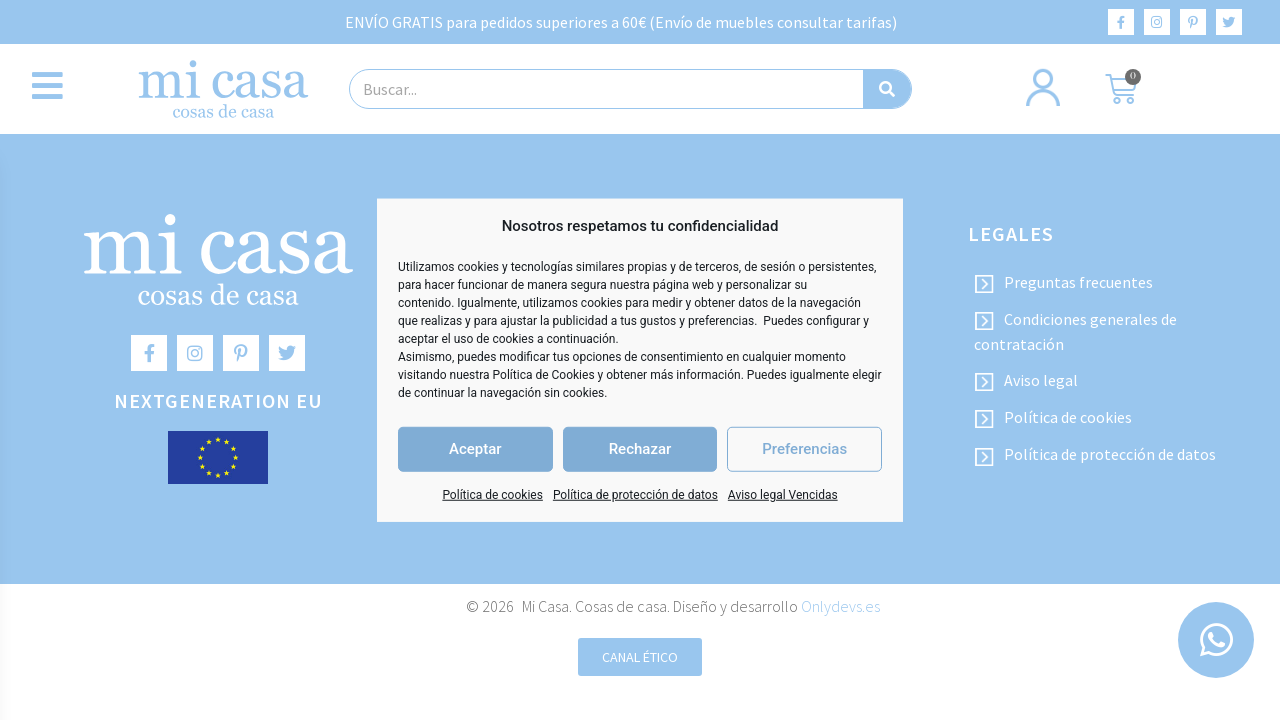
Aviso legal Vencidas (783, 494)
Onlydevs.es (840, 606)
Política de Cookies (544, 374)
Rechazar (640, 449)
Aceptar (475, 449)
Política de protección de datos (635, 494)
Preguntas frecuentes (1063, 283)
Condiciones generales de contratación (1075, 331)
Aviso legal (1026, 381)
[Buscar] (887, 89)
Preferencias (804, 449)
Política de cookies (492, 494)
